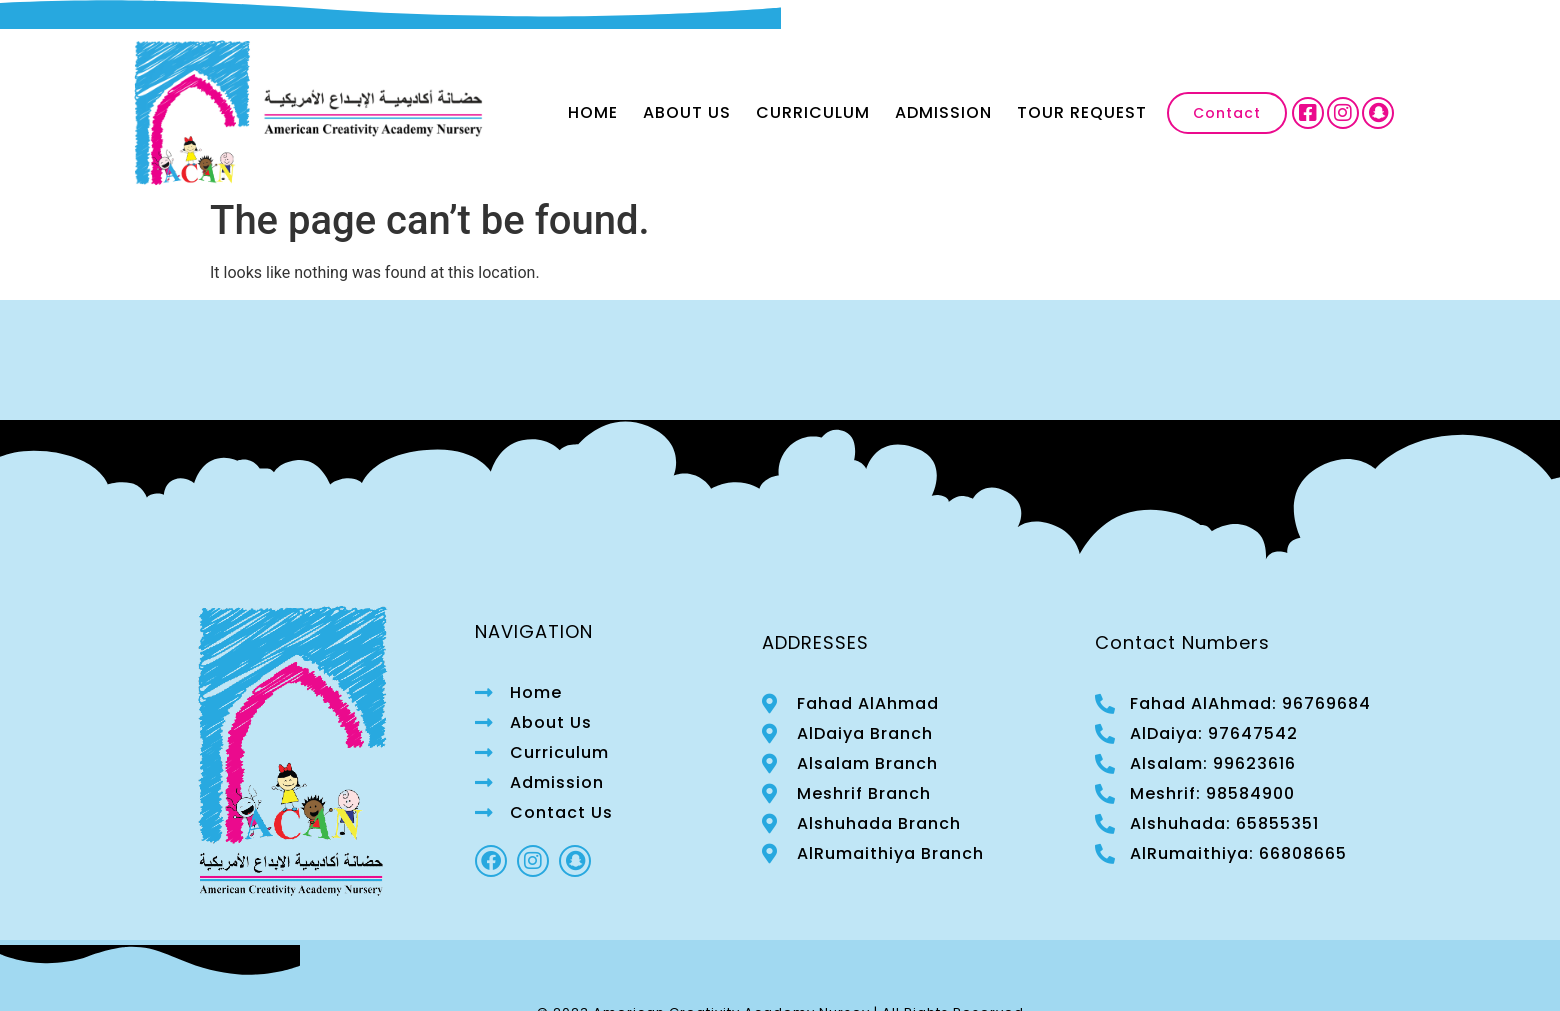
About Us (687, 112)
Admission (943, 112)
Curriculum (813, 112)
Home (593, 112)
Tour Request (1082, 112)
